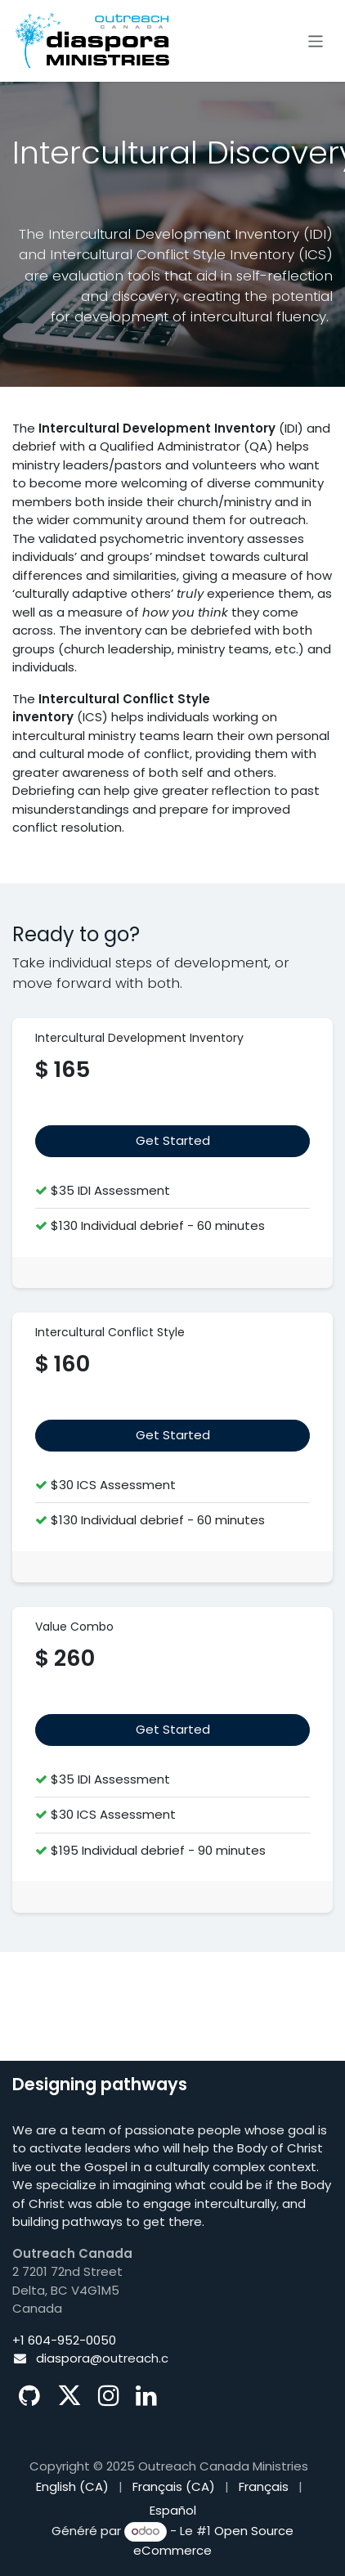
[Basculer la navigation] (316, 40)
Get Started (173, 1434)
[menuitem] (72, 2487)
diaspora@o (73, 2358)
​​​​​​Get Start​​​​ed (173, 1140)
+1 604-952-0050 (64, 2340)
